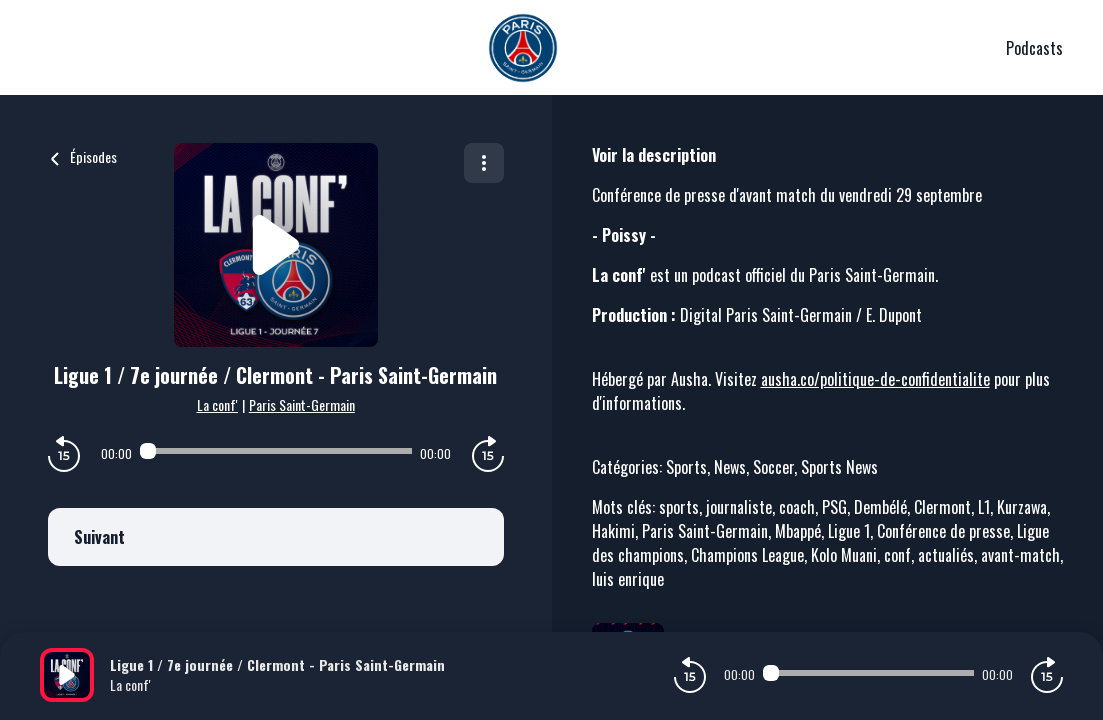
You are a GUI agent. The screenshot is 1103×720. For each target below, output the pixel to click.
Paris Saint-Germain (302, 404)
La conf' (217, 404)
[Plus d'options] (484, 163)
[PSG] (523, 48)
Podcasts (1034, 48)
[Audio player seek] (276, 451)
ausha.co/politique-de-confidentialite (875, 379)
